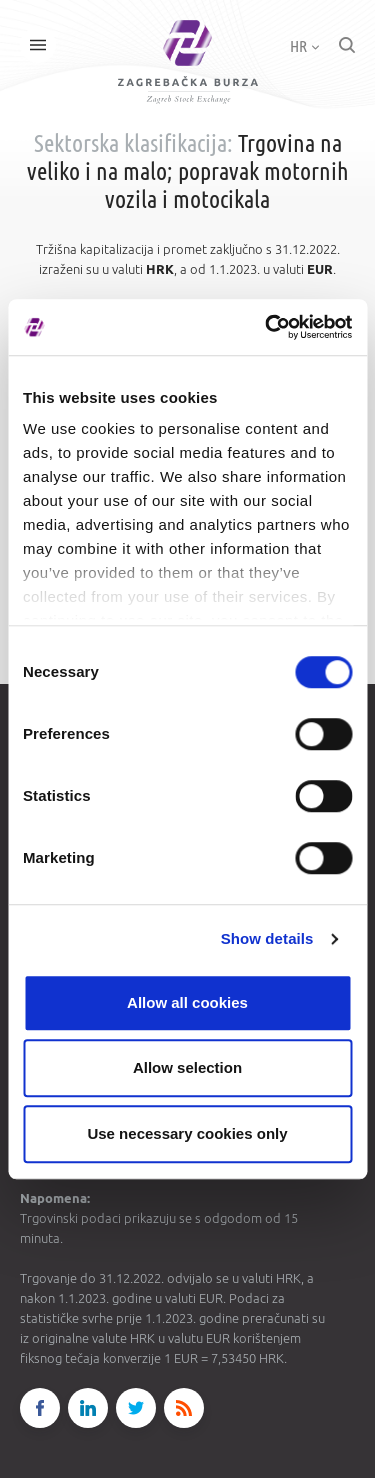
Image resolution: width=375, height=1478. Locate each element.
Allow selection (187, 1067)
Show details (267, 938)
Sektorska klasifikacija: (133, 143)
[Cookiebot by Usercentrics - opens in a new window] (267, 327)
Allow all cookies (187, 1002)
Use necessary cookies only (187, 1133)
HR (304, 46)
